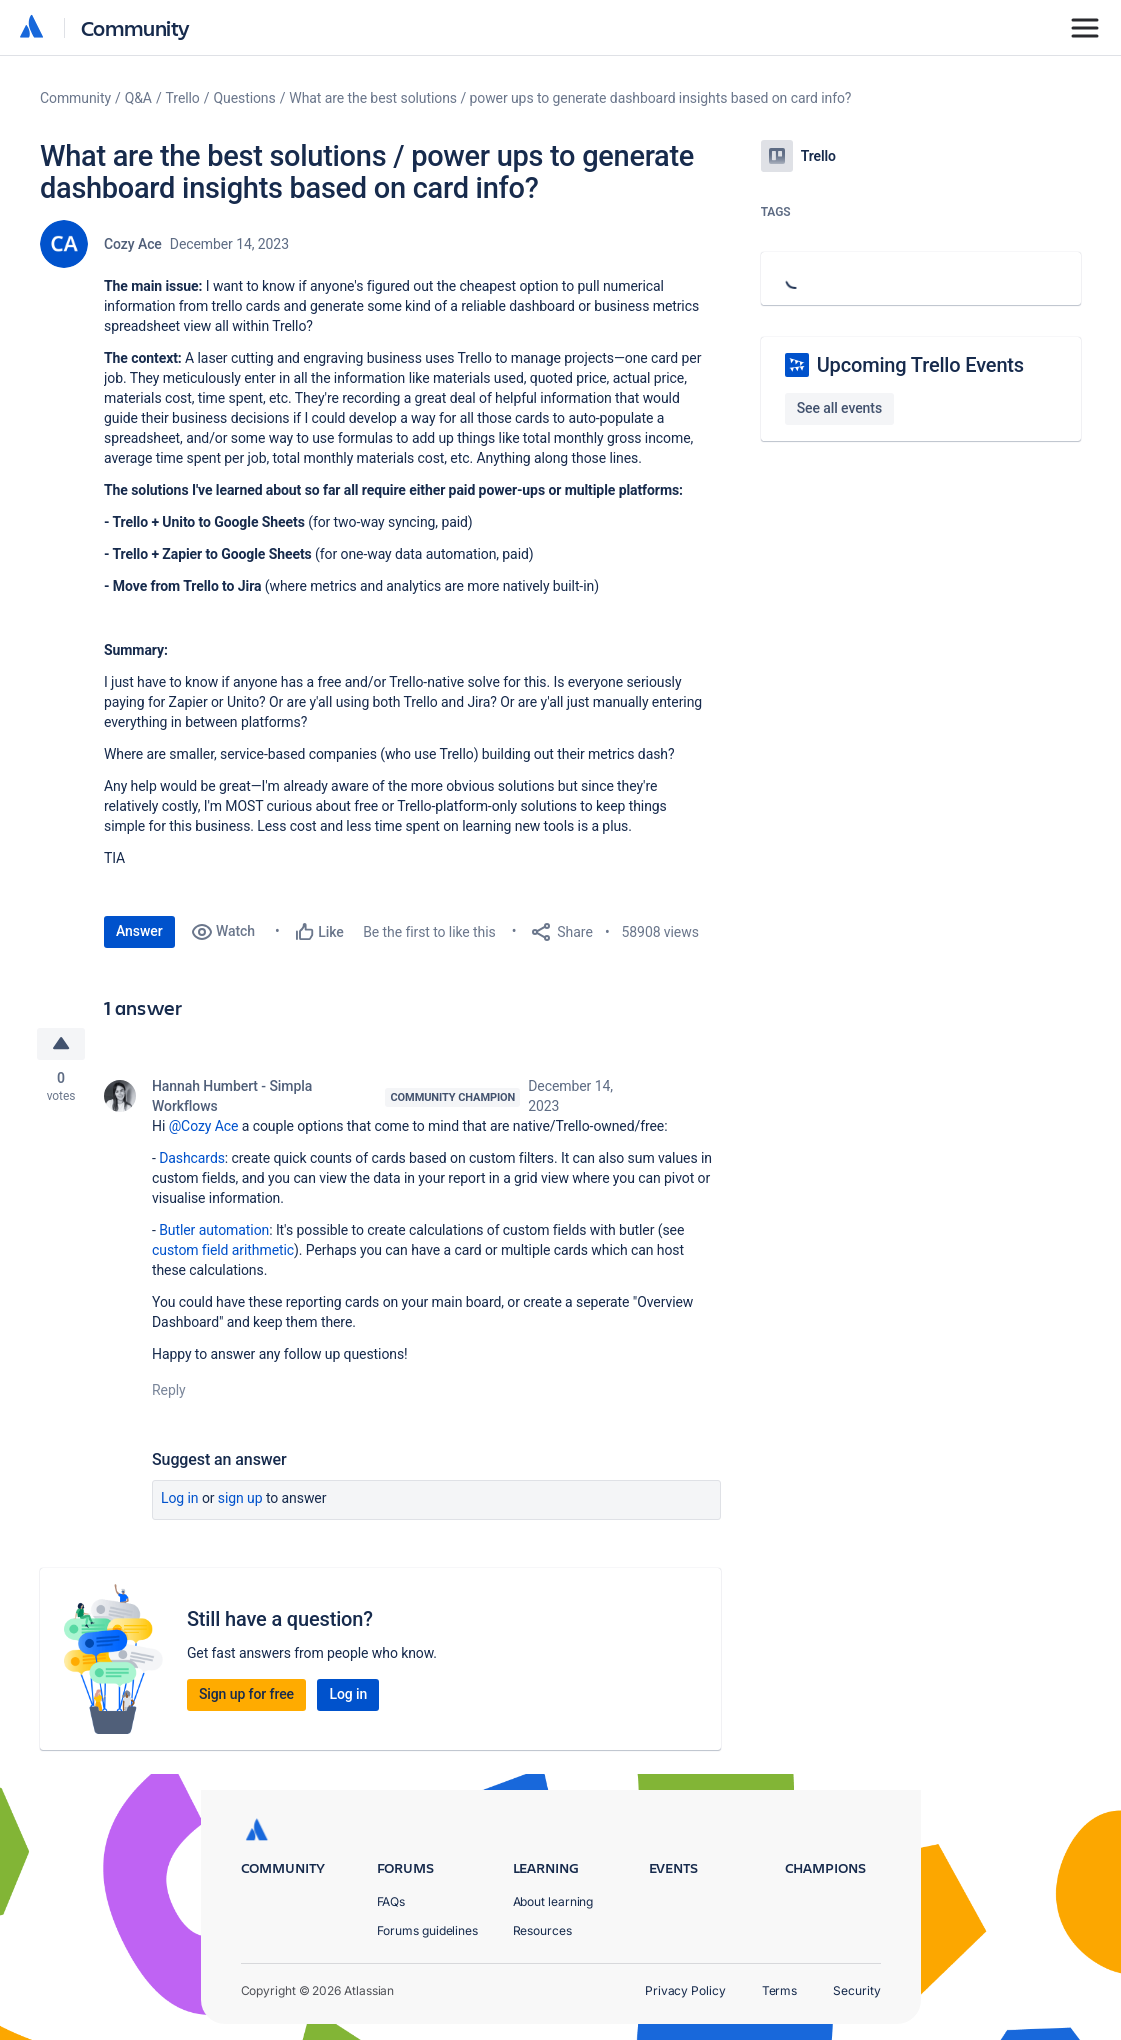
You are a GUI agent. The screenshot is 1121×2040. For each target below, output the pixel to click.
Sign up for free (246, 1694)
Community (135, 27)
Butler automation (214, 1230)
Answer (139, 931)
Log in (180, 1498)
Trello (183, 98)
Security (856, 1990)
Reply (169, 1390)
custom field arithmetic (223, 1250)
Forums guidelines (428, 1930)
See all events (839, 408)
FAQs (391, 1901)
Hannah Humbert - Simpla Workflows (232, 1096)
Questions (244, 98)
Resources (542, 1930)
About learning (553, 1901)
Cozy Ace (133, 244)
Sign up (240, 1498)
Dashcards (192, 1158)
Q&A (138, 98)
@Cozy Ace (204, 1126)
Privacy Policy (685, 1990)
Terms (780, 1990)
